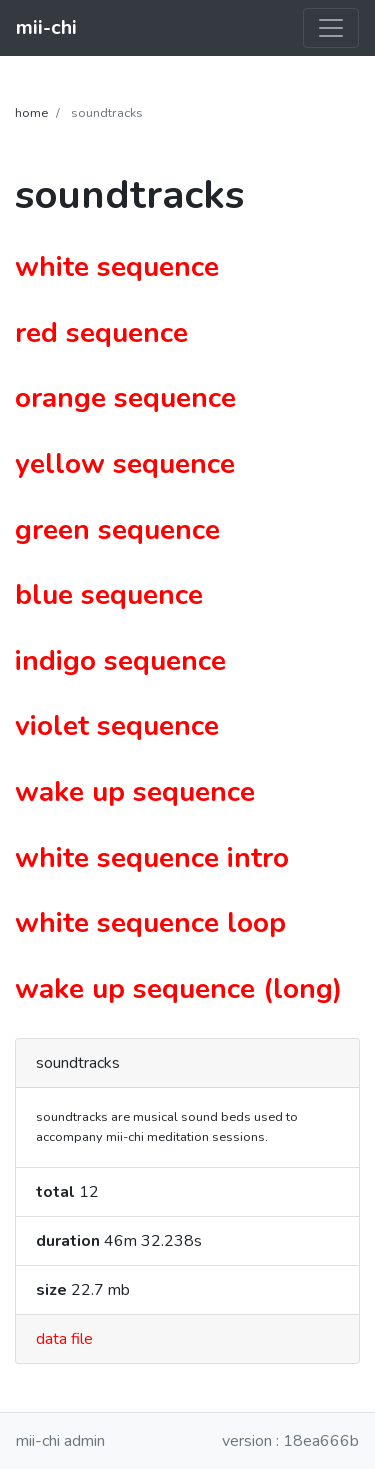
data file (64, 1339)
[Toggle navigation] (331, 28)
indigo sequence (120, 661)
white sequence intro (152, 858)
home (31, 113)
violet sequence (117, 726)
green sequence (117, 530)
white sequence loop (150, 923)
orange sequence (125, 398)
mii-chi (46, 27)
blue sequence (109, 595)
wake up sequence (135, 792)
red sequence (101, 333)
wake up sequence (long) (178, 989)
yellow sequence (125, 464)
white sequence (117, 267)
